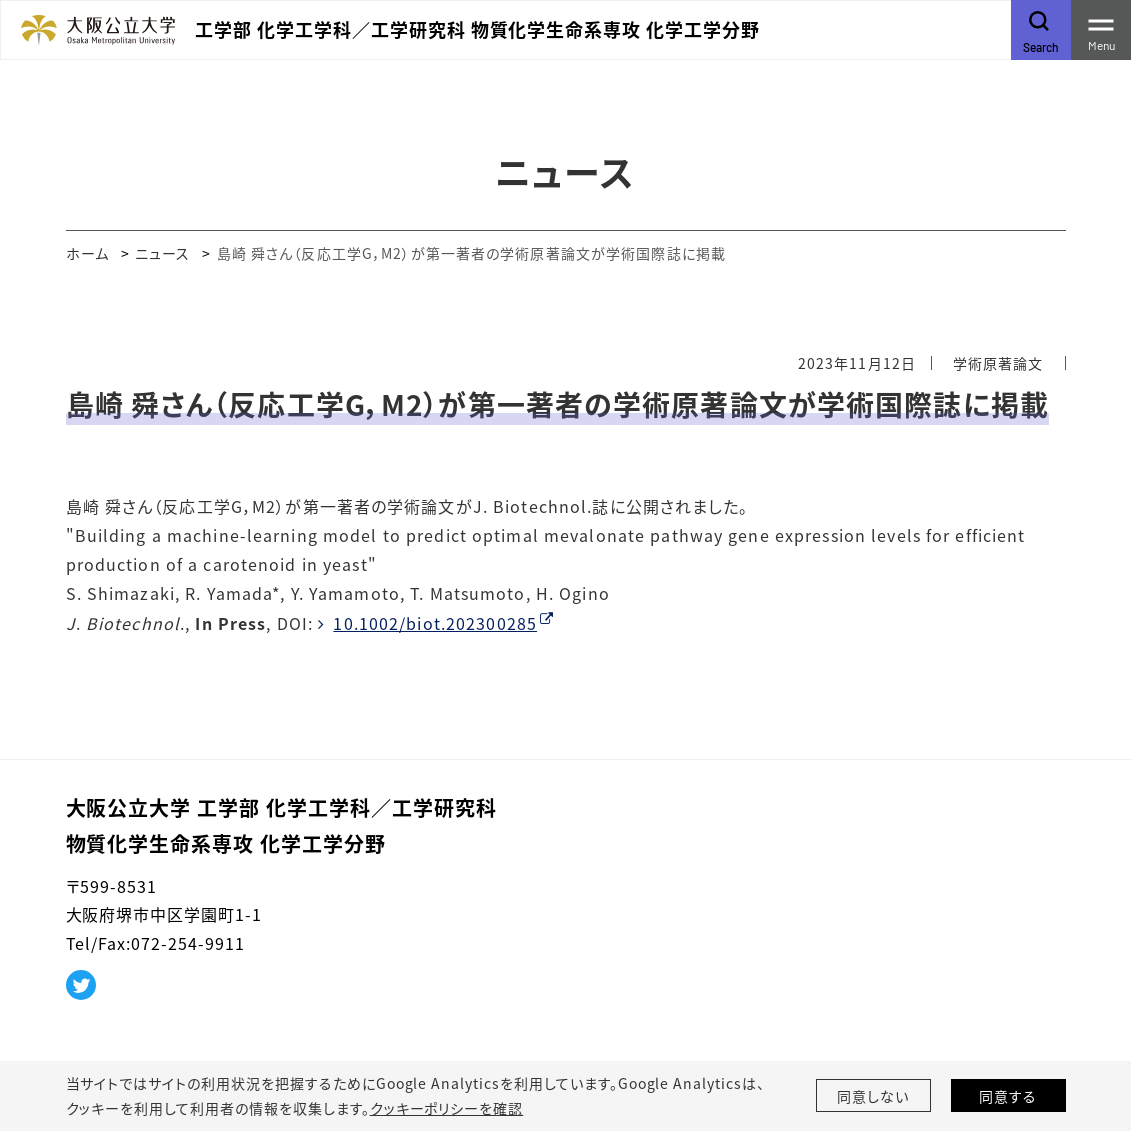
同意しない (873, 1096)
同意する (1008, 1096)
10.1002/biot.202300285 (435, 623)
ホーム (87, 253)
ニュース (162, 253)
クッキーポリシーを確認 (447, 1108)
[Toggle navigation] (1101, 30)
